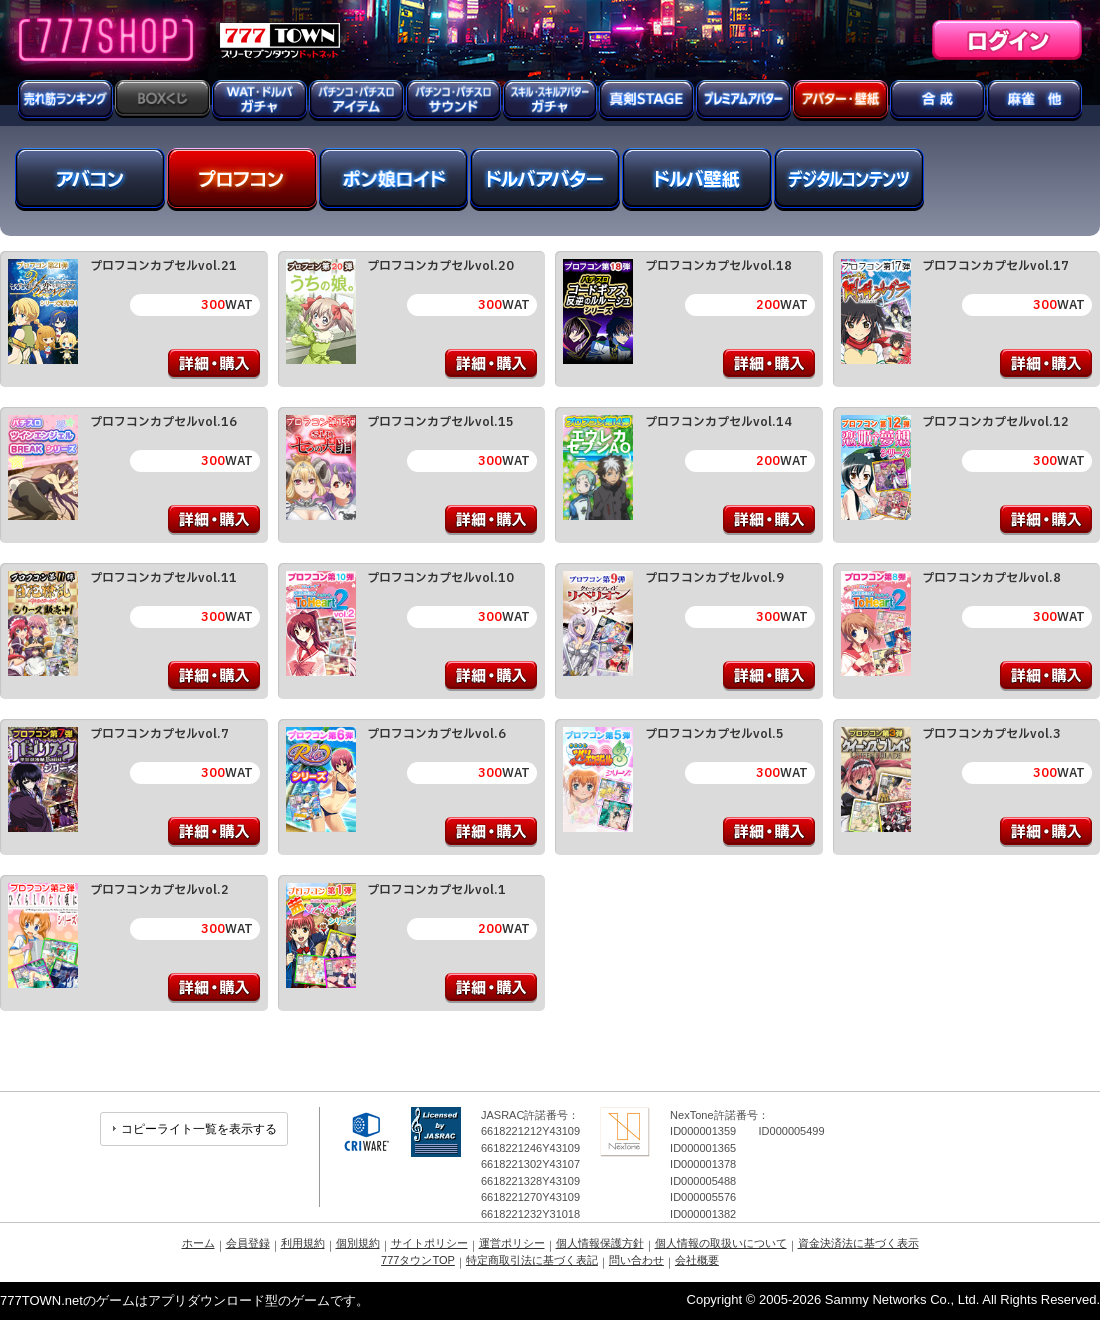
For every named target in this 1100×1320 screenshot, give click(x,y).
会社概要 (697, 1260)
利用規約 (303, 1243)
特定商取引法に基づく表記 (532, 1260)
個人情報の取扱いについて (721, 1243)
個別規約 (358, 1243)
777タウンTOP (418, 1260)
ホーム (198, 1243)
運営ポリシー (512, 1243)
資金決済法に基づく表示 (858, 1243)
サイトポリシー (429, 1243)
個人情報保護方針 (600, 1243)
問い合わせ (636, 1260)
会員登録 (248, 1243)
